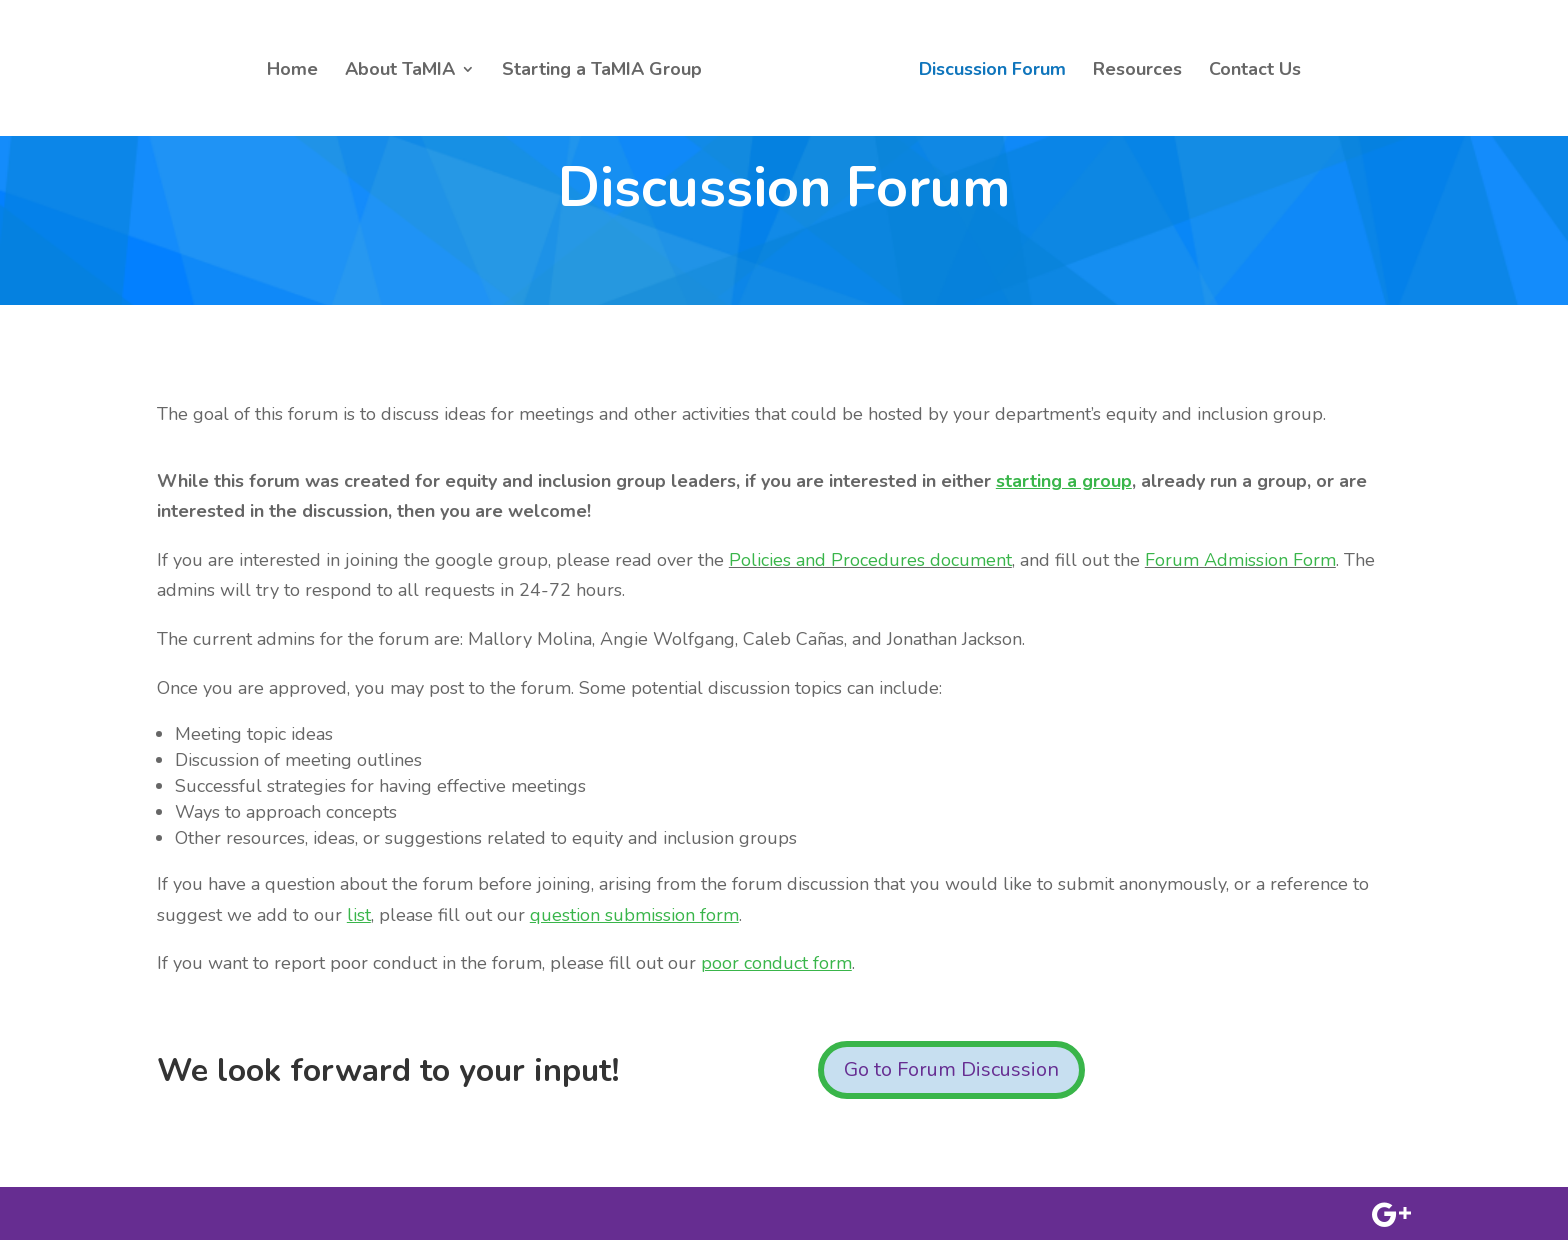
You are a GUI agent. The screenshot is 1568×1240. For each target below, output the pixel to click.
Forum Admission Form (1240, 560)
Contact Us (1255, 71)
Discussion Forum (992, 71)
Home (292, 71)
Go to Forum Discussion (951, 1069)
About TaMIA (400, 71)
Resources (1137, 71)
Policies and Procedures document (870, 560)
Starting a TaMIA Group (602, 71)
